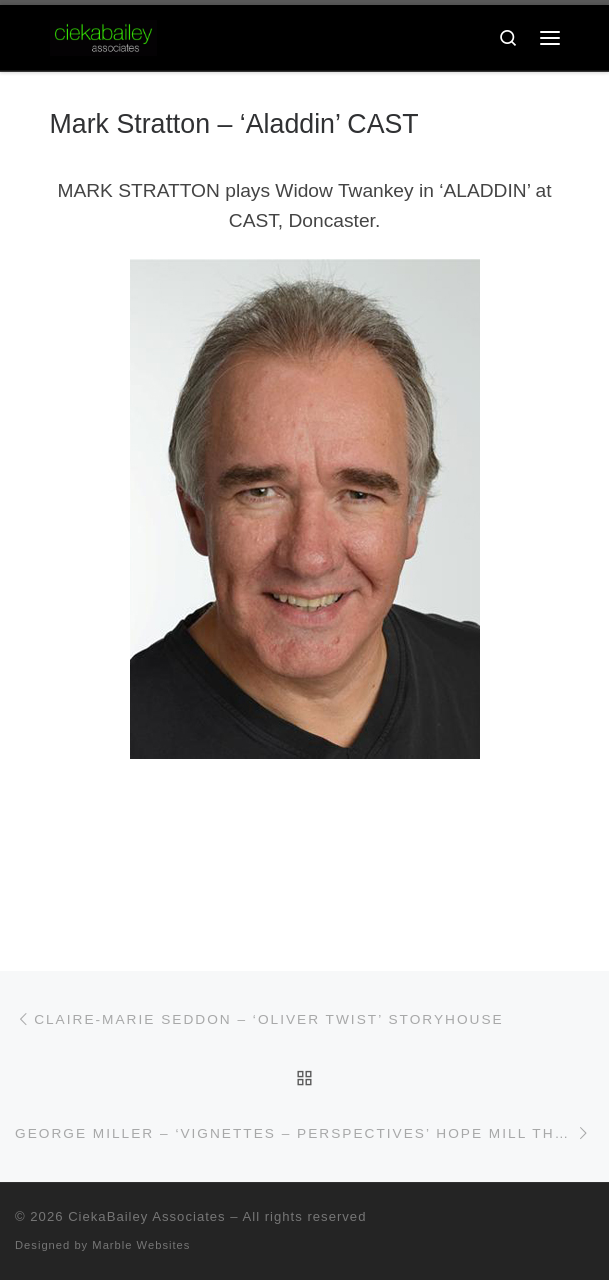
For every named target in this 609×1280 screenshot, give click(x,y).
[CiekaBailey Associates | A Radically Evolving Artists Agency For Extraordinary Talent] (104, 36)
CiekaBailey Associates (147, 1216)
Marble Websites (141, 1245)
